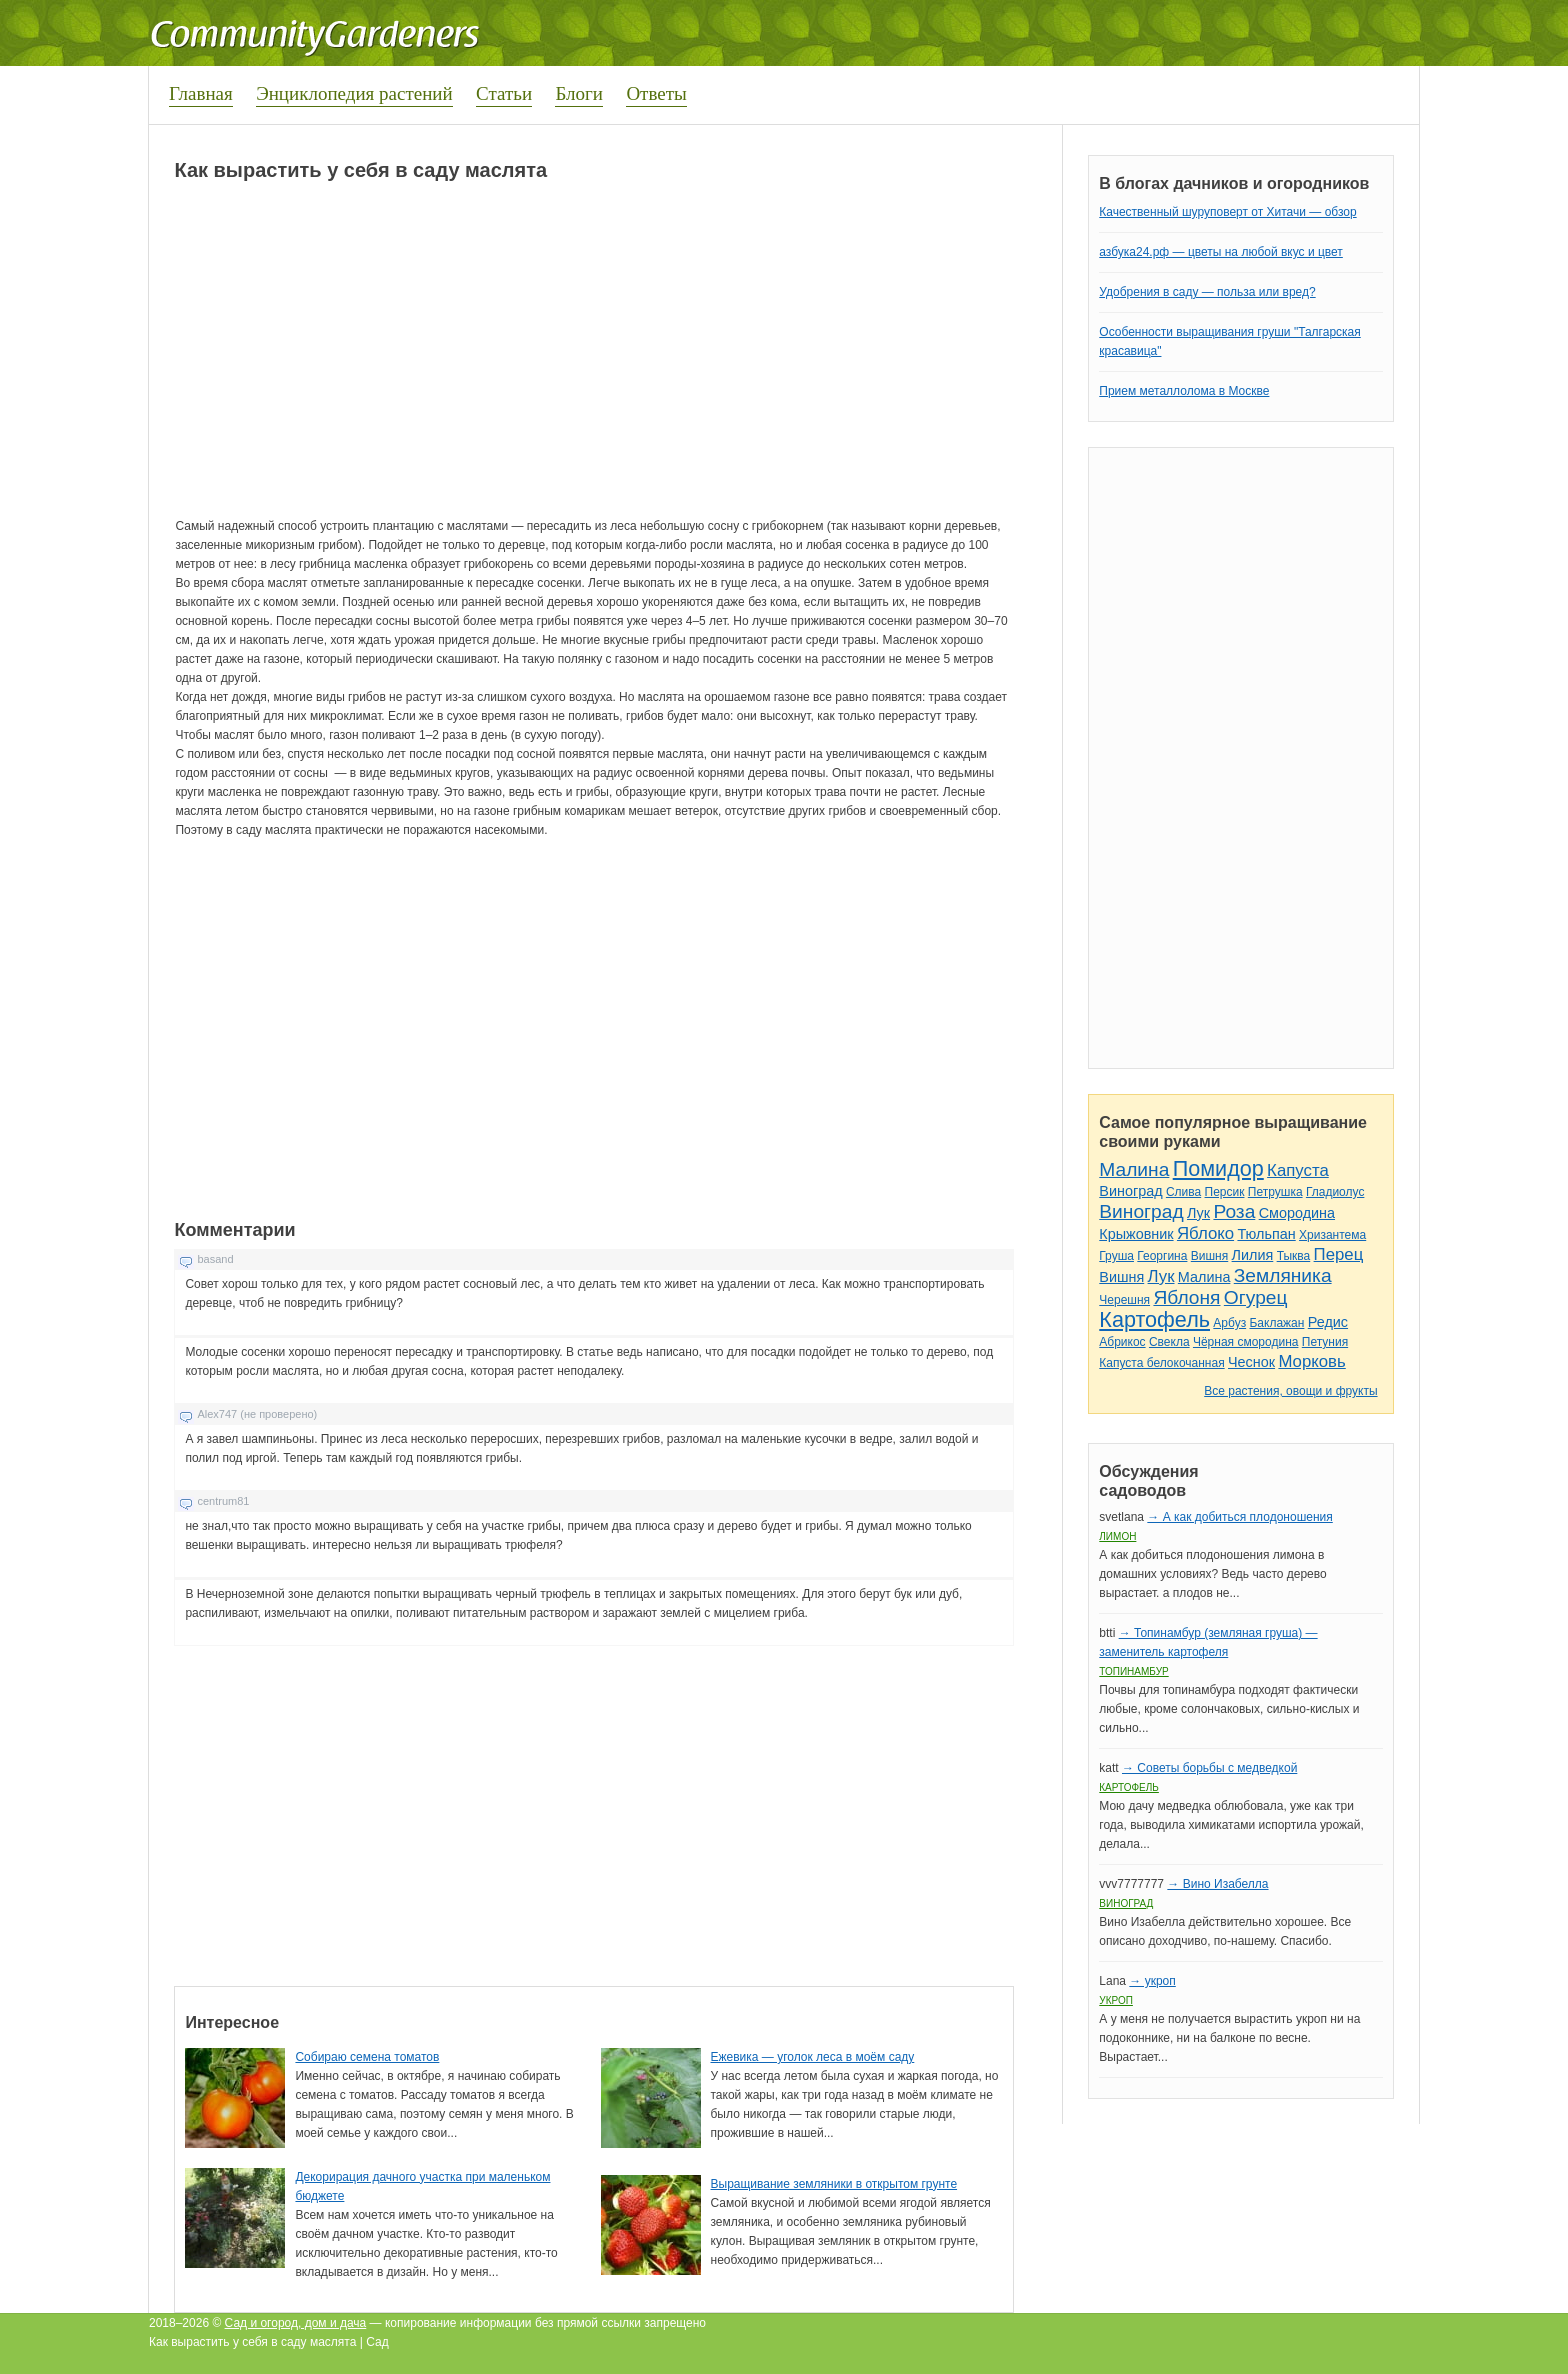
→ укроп (1152, 1981)
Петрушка (1275, 1192)
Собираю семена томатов (367, 2057)
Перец (1339, 1254)
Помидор (1218, 1168)
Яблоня (1186, 1297)
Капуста (1298, 1170)
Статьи (504, 93)
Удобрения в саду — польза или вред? (1207, 292)
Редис (1328, 1322)
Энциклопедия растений (354, 93)
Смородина (1297, 1213)
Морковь (1311, 1361)
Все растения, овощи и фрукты (1290, 1391)
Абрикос (1122, 1342)
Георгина (1162, 1256)
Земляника (1283, 1275)
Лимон (1117, 1536)
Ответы (656, 93)
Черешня (1124, 1300)
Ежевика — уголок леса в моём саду (813, 2057)
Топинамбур (1133, 1671)
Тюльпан (1266, 1234)
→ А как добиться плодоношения (1239, 1517)
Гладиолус (1335, 1192)
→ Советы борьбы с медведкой (1209, 1768)
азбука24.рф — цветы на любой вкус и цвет (1221, 252)
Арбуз (1229, 1323)
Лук (1198, 1213)
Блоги (579, 93)
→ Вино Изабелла (1217, 1884)
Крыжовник (1136, 1234)
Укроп (1116, 2000)
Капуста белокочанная (1161, 1363)
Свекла (1169, 1342)
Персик (1225, 1192)
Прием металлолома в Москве (1184, 391)
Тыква (1294, 1256)
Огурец (1256, 1297)
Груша (1116, 1256)
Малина (1134, 1169)
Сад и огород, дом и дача (296, 2323)
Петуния (1325, 1342)
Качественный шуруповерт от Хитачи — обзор (1227, 212)
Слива (1183, 1192)
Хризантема (1332, 1235)
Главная (201, 93)
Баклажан (1276, 1323)
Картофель (1154, 1319)
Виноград (1130, 1191)
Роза (1234, 1211)
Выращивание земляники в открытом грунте (834, 2184)
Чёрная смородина (1246, 1342)
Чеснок (1251, 1362)
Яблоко (1205, 1233)
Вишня (1209, 1256)
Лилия (1253, 1255)
